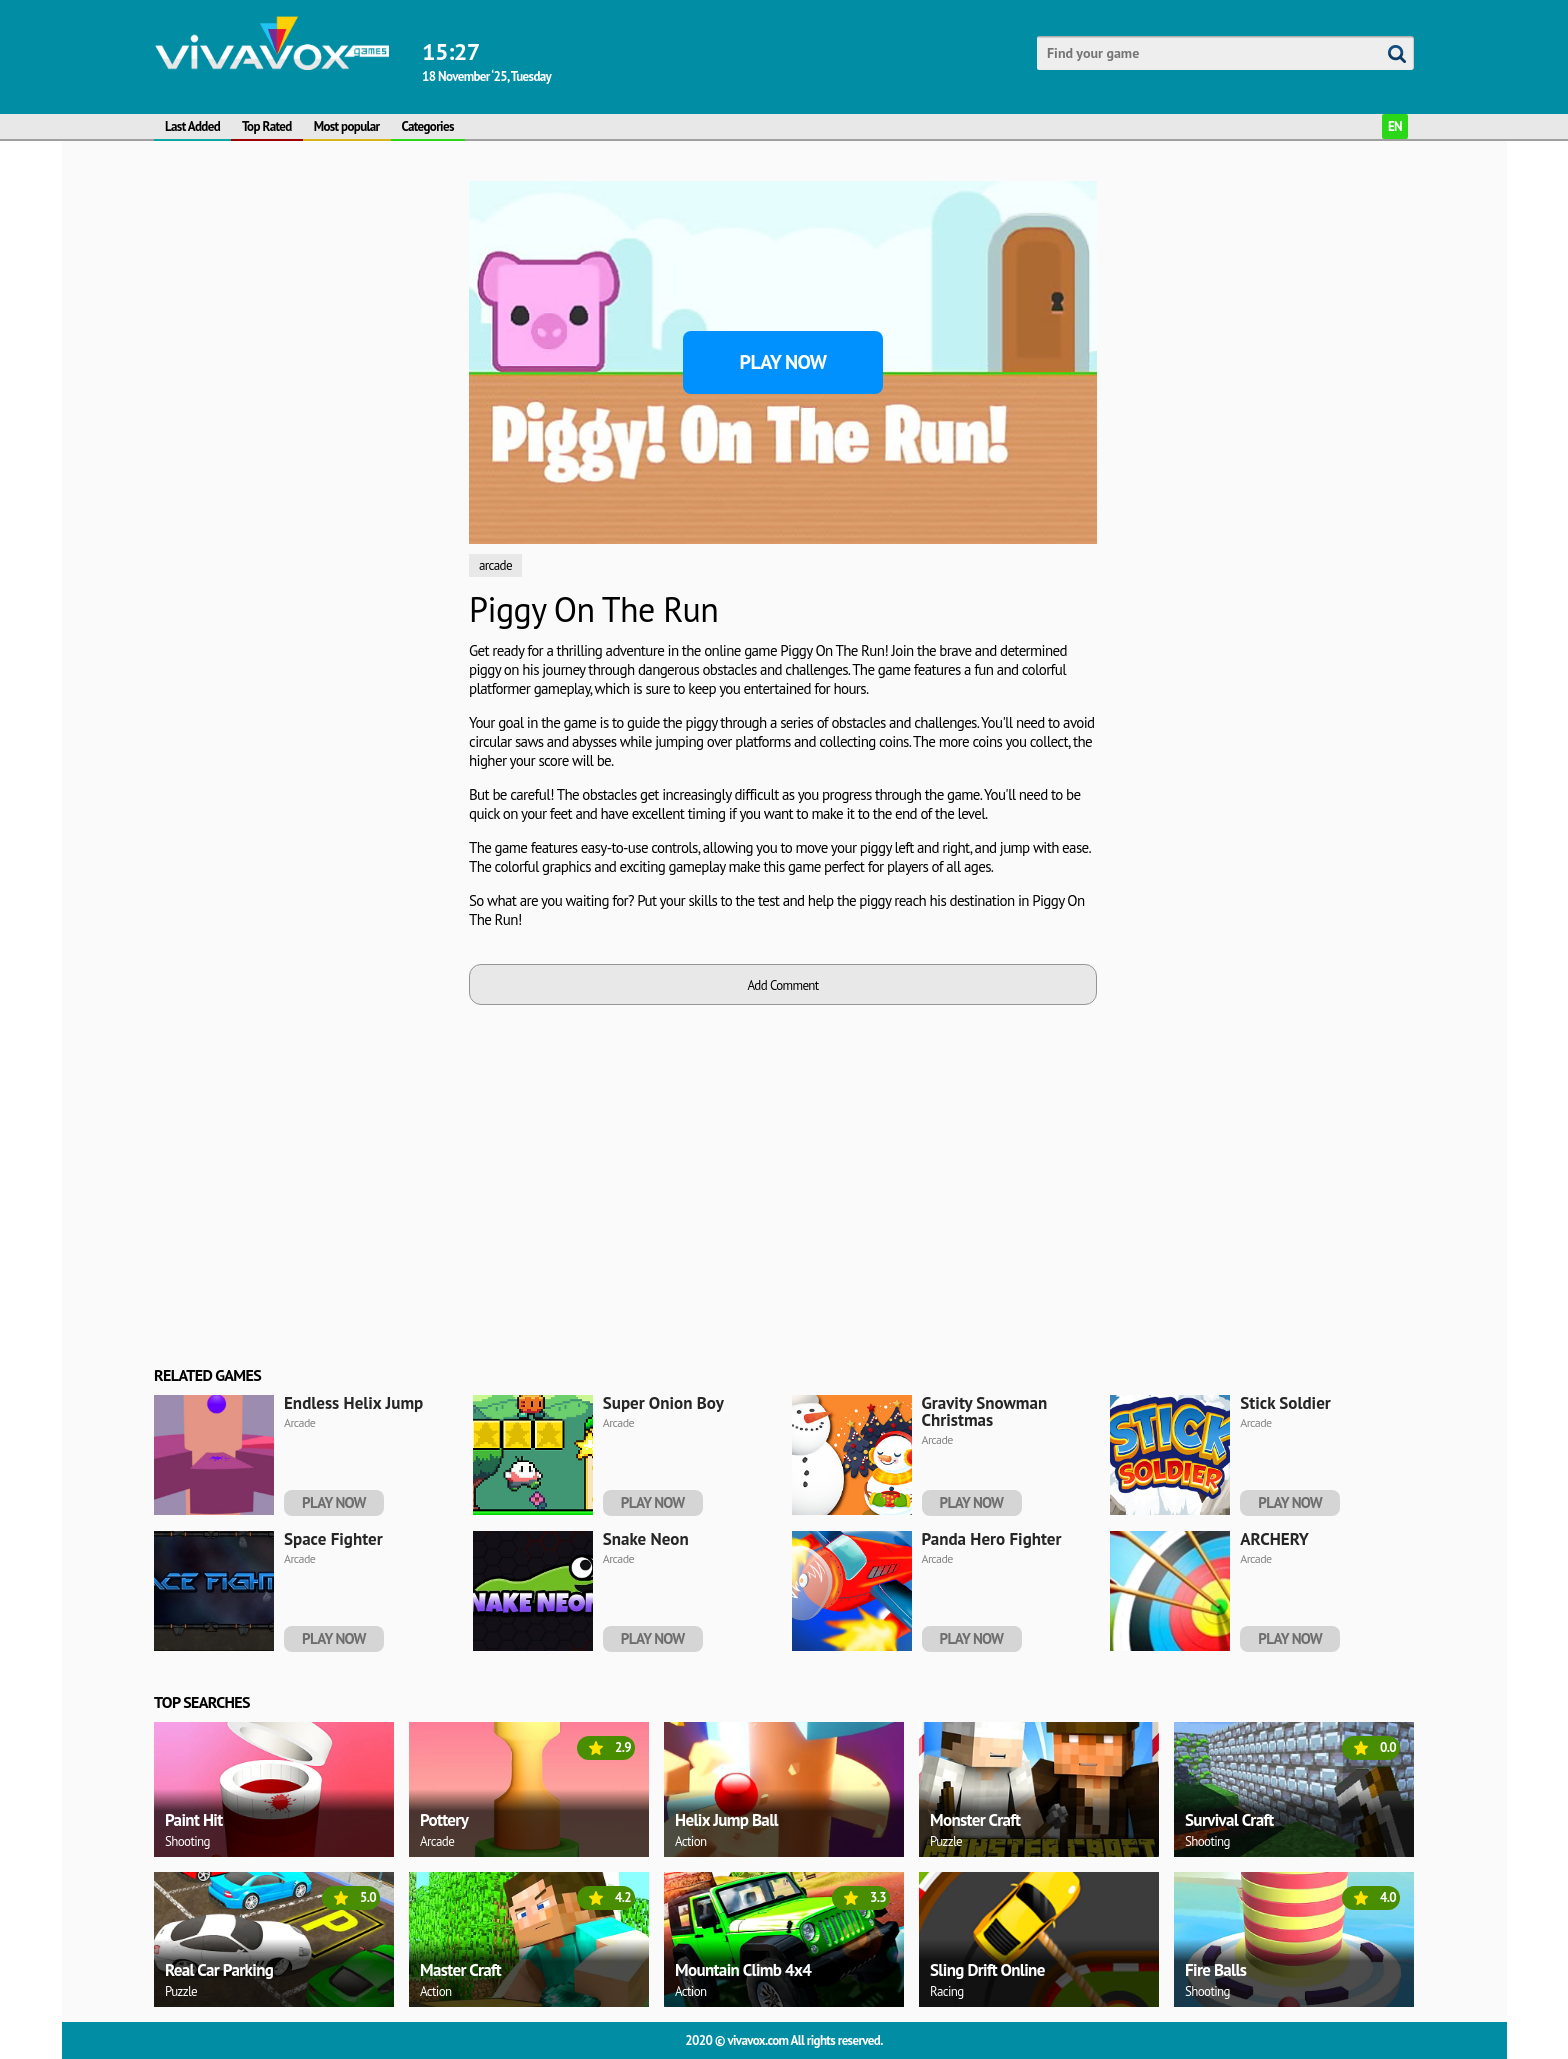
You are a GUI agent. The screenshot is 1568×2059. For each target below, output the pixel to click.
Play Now (783, 362)
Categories (428, 126)
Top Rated (267, 126)
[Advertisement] (304, 481)
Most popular (347, 126)
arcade (495, 565)
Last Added (192, 126)
